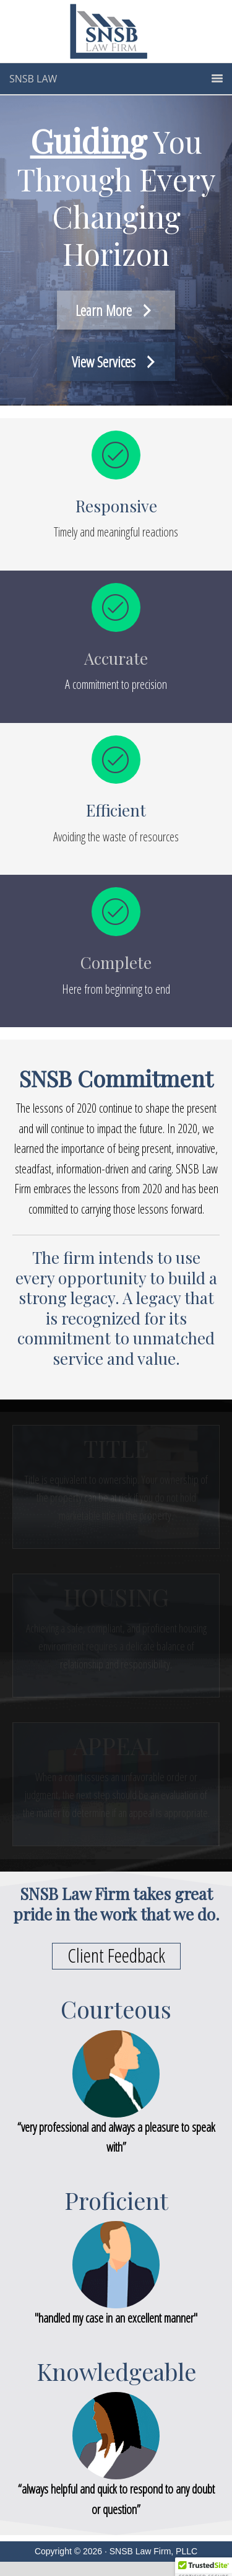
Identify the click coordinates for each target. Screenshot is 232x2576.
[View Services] (116, 361)
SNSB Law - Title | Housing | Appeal (116, 33)
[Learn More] (116, 310)
